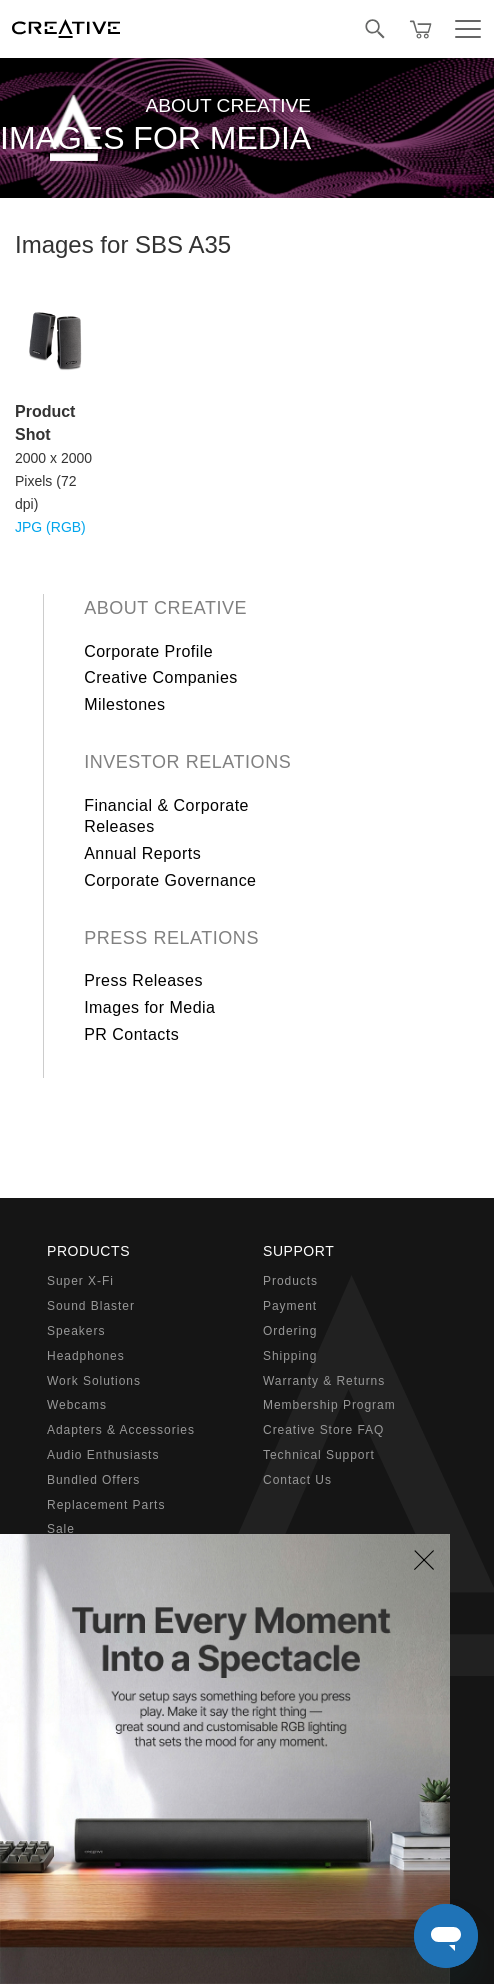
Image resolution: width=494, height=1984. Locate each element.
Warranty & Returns (324, 1381)
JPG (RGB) (50, 527)
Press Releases (143, 980)
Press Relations (171, 938)
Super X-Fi (80, 1281)
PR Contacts (131, 1034)
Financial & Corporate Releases (166, 816)
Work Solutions (94, 1381)
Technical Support (319, 1455)
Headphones (86, 1356)
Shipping (290, 1356)
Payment (290, 1306)
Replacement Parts (106, 1505)
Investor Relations (187, 762)
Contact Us (297, 1480)
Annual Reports (142, 853)
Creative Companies (161, 677)
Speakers (76, 1331)
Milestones (124, 704)
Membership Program (329, 1405)
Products (290, 1281)
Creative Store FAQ (323, 1430)
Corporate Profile (148, 651)
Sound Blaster (91, 1306)
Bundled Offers (93, 1480)
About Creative (165, 608)
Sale (61, 1529)
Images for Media (149, 1007)
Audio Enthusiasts (103, 1455)
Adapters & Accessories (121, 1430)
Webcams (77, 1405)
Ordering (290, 1331)
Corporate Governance (170, 880)
